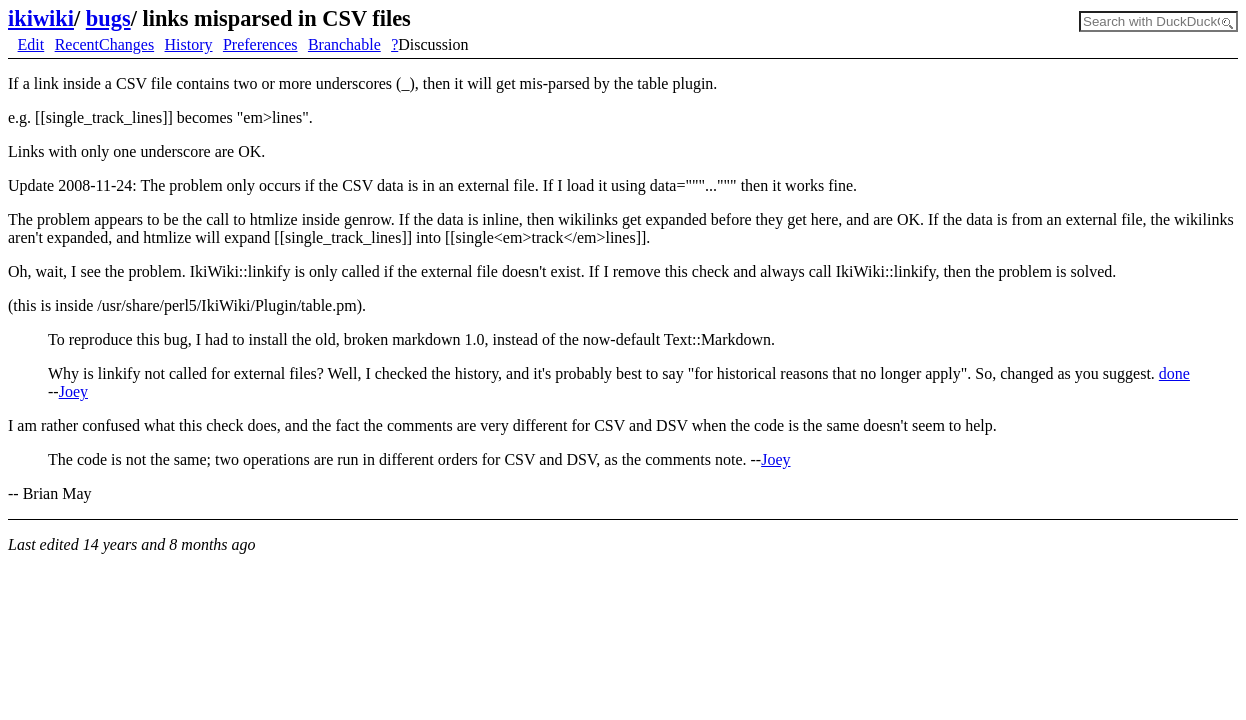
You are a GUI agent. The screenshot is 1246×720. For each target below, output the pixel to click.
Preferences (260, 44)
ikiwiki (41, 18)
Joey (73, 391)
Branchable (344, 44)
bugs (108, 18)
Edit (31, 44)
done (1174, 373)
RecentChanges (105, 44)
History (189, 44)
